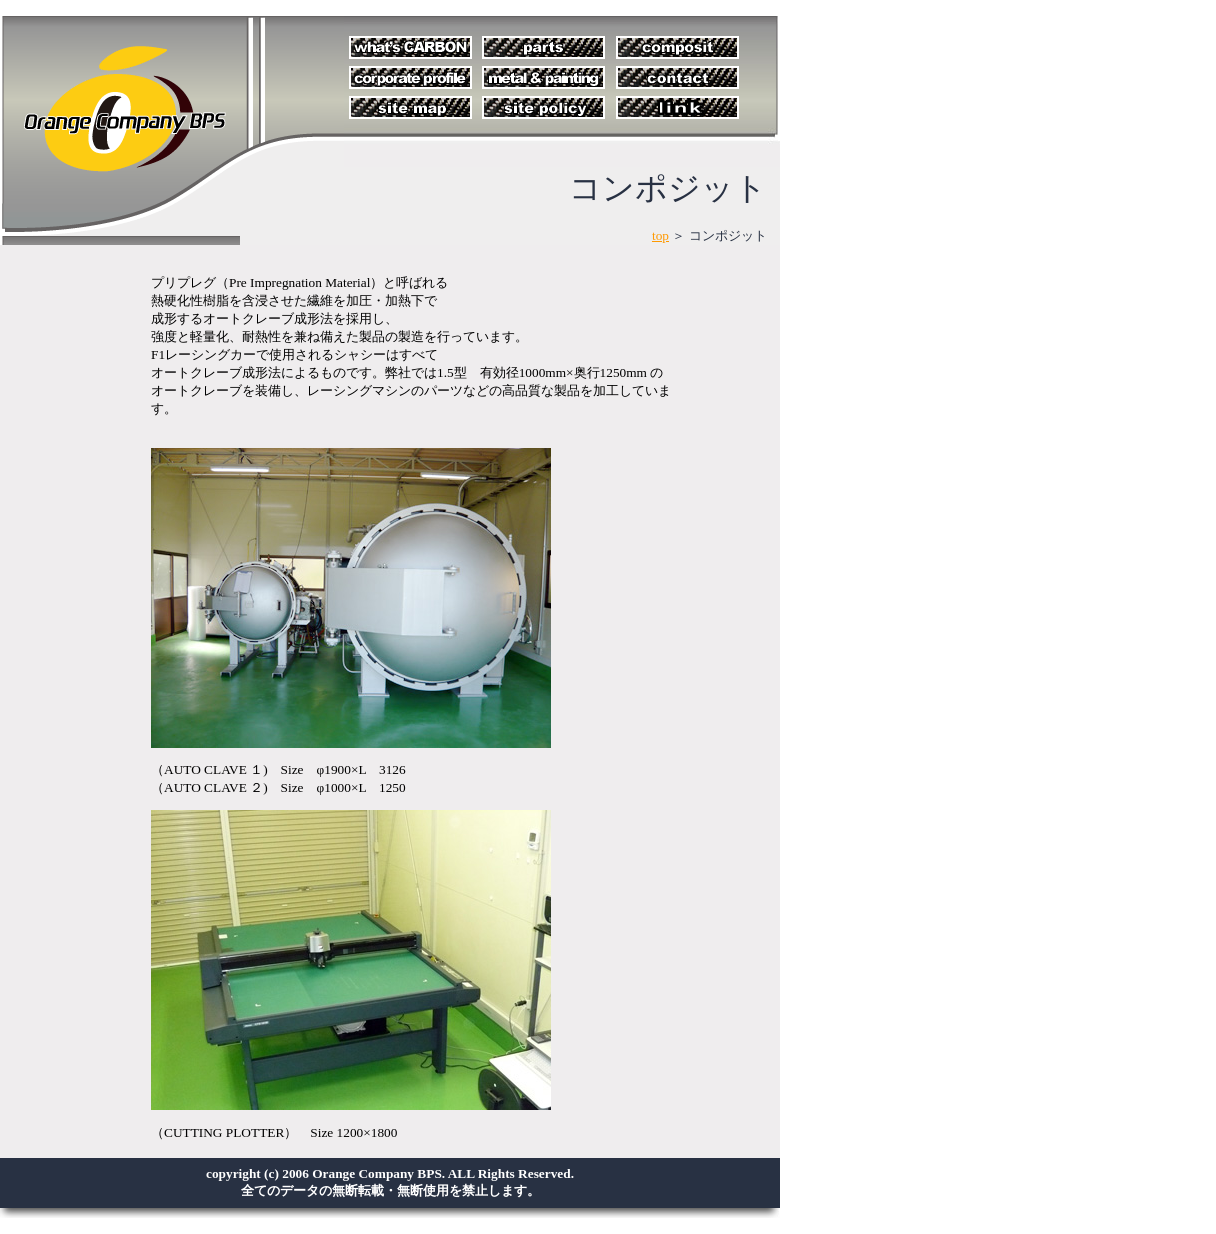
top (660, 235)
